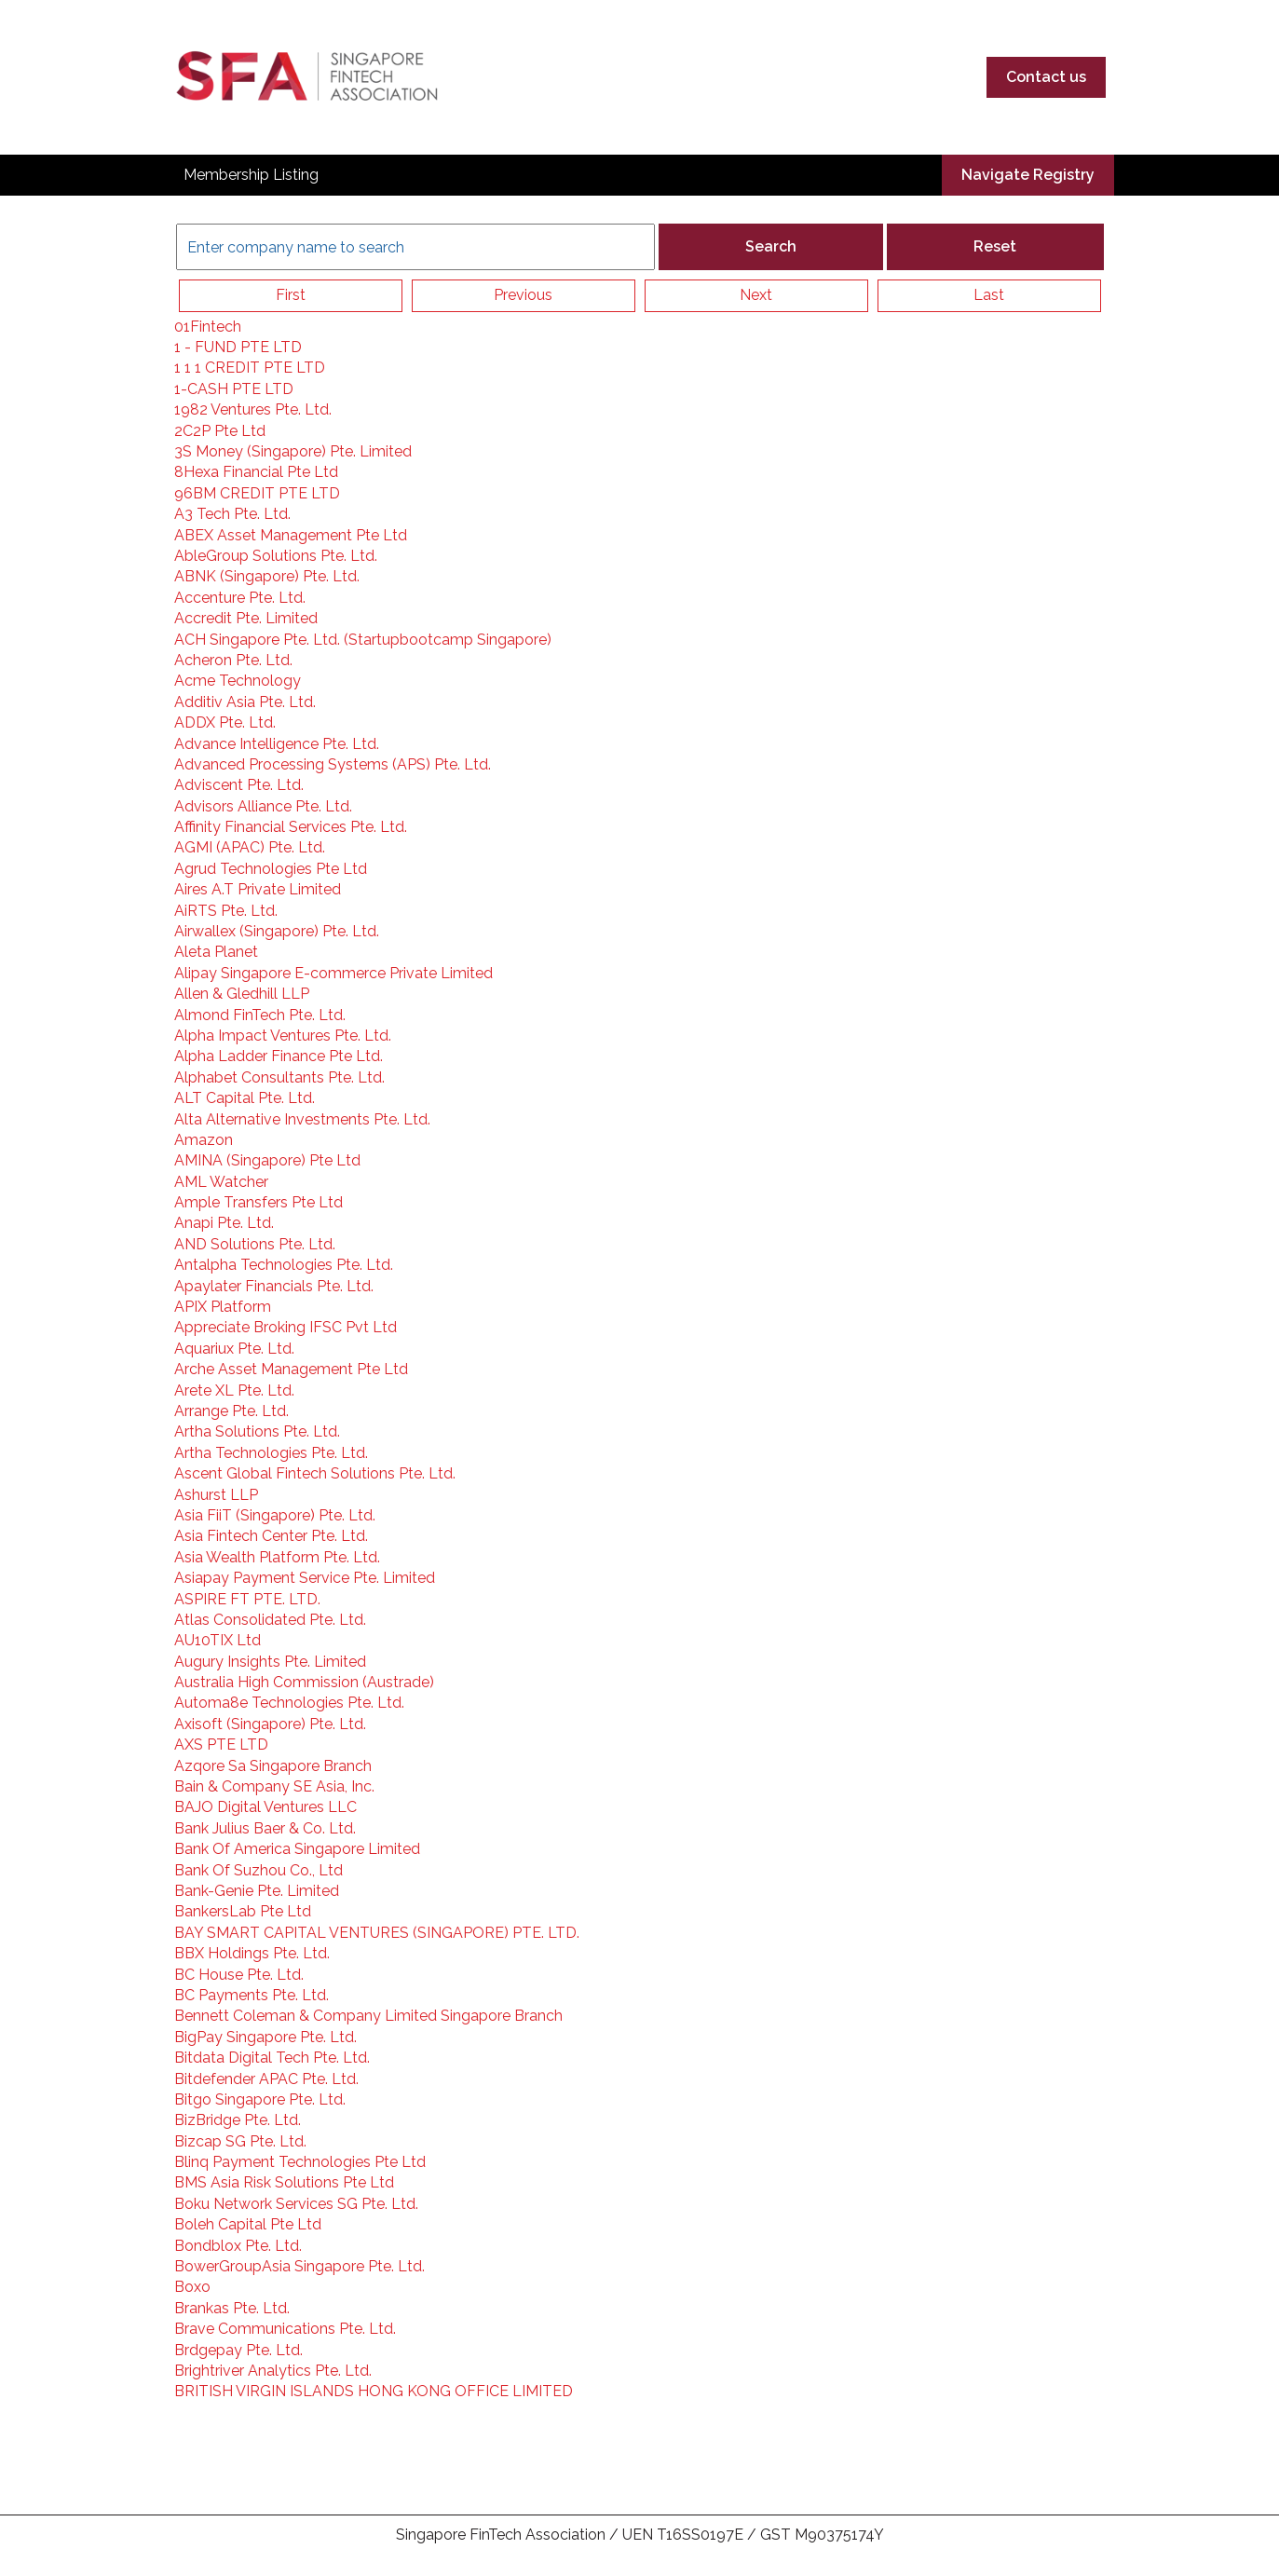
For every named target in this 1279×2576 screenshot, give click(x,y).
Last (988, 295)
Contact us (1046, 77)
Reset (994, 246)
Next (756, 295)
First (291, 295)
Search (770, 246)
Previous (523, 295)
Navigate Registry (1028, 175)
